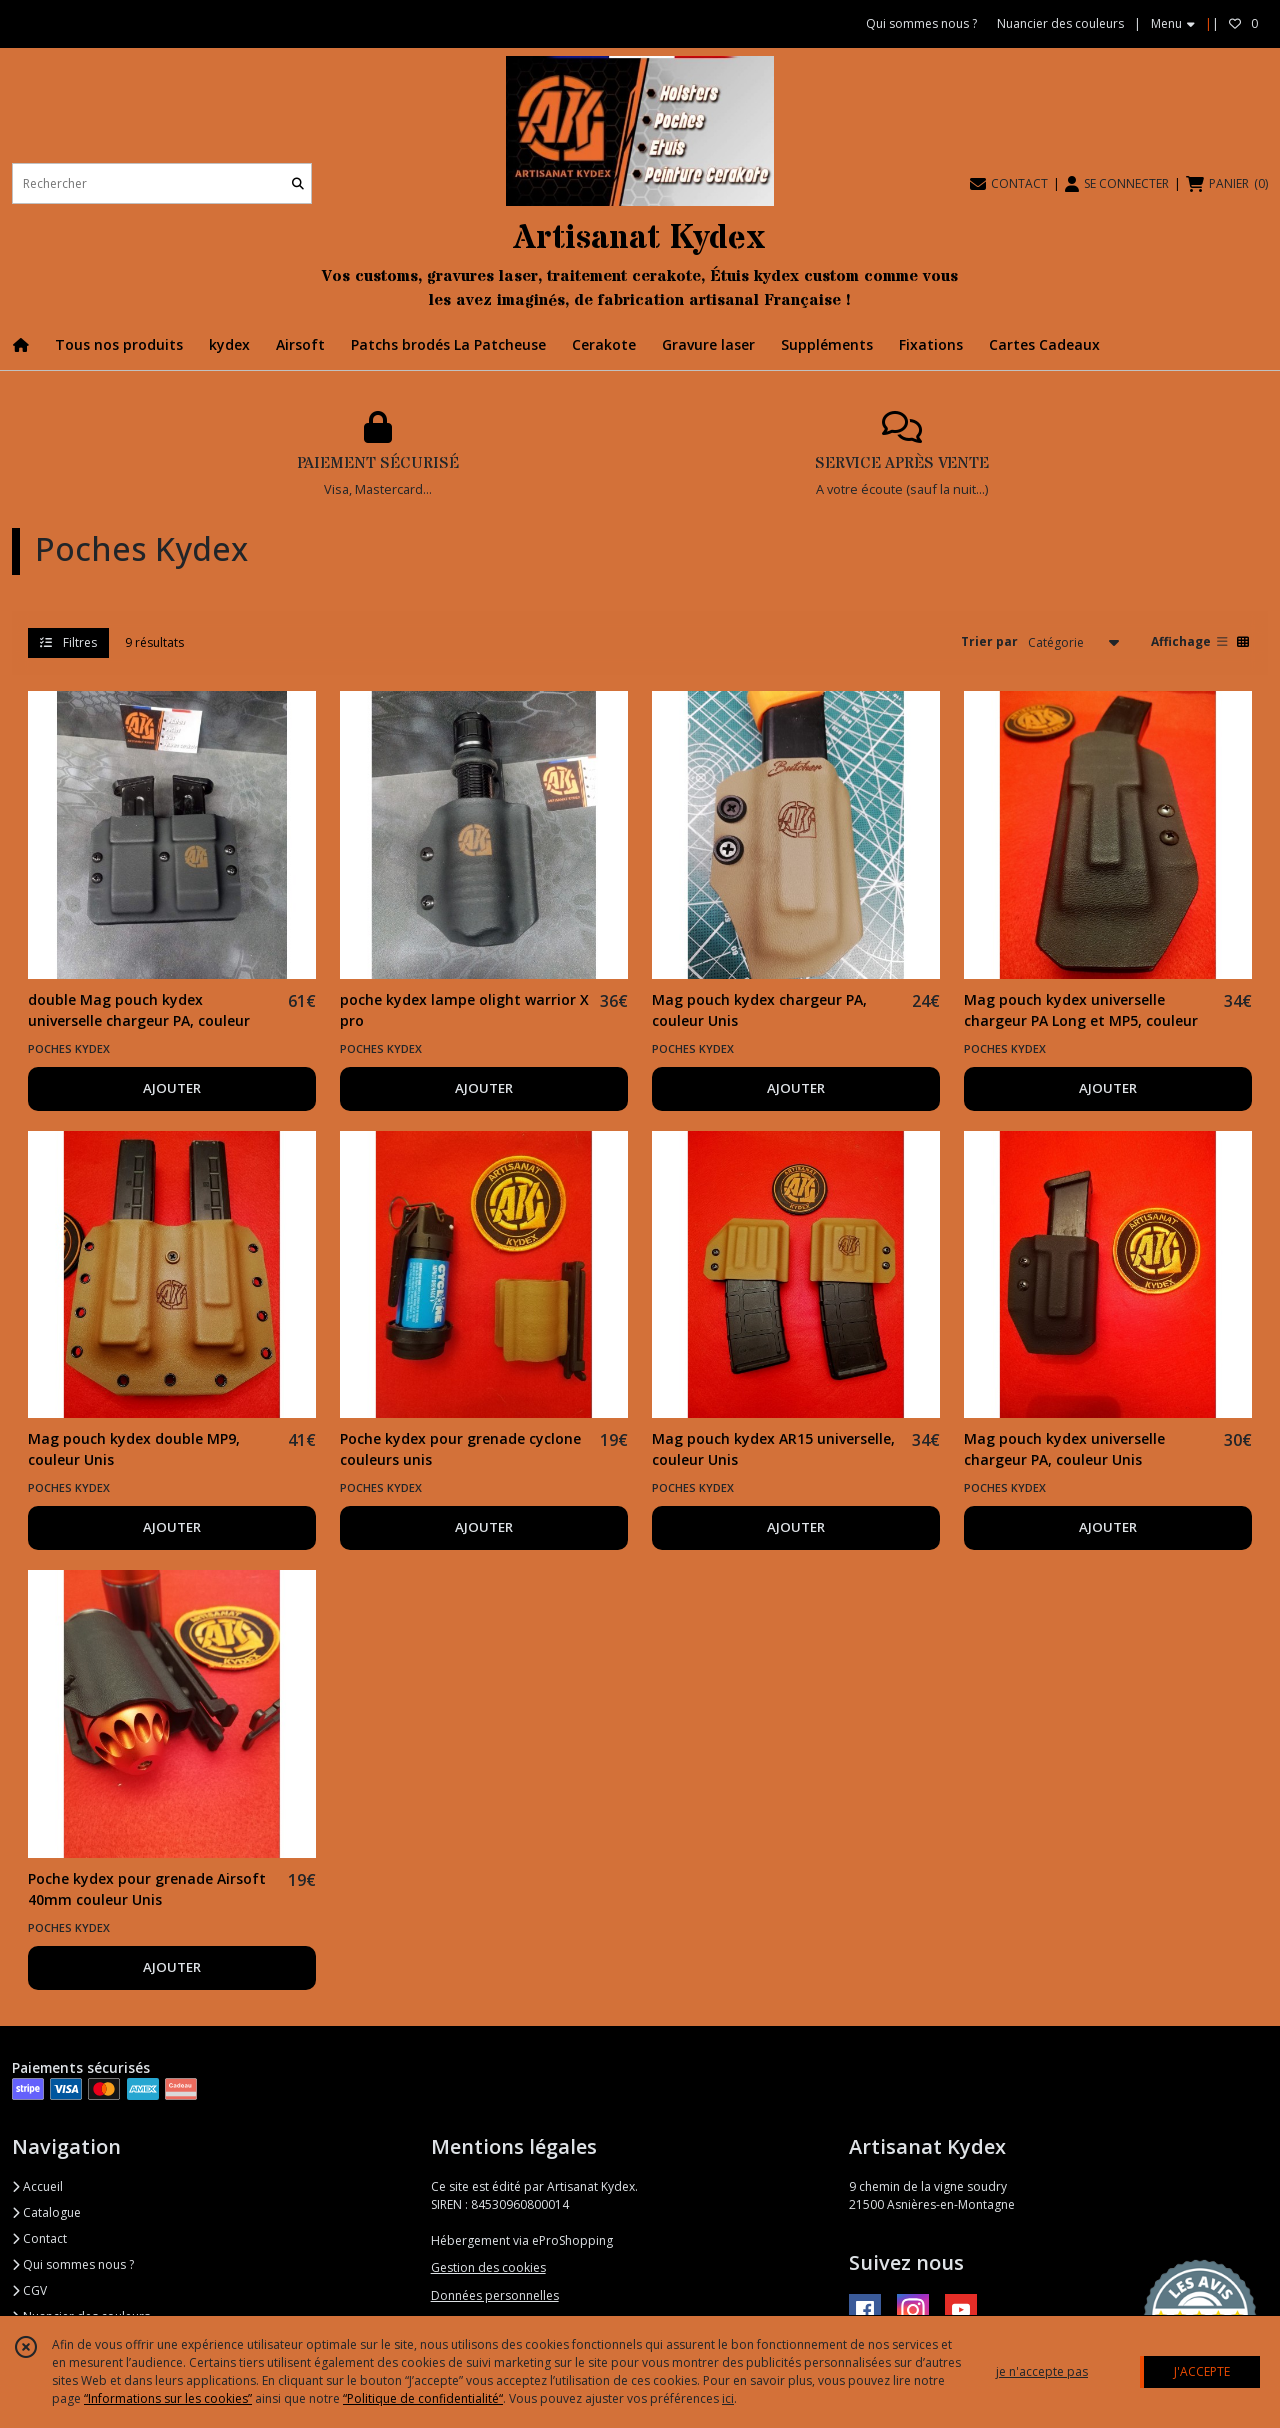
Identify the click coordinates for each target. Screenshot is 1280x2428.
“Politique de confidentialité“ (423, 2398)
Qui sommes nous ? (73, 2264)
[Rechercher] (298, 183)
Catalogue (46, 2212)
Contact (39, 2238)
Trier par (989, 641)
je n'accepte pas (1042, 2371)
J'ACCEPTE (1202, 2371)
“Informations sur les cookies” (168, 2398)
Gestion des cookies (488, 2267)
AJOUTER (172, 1088)
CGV (29, 2290)
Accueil (37, 2186)
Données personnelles (495, 2295)
